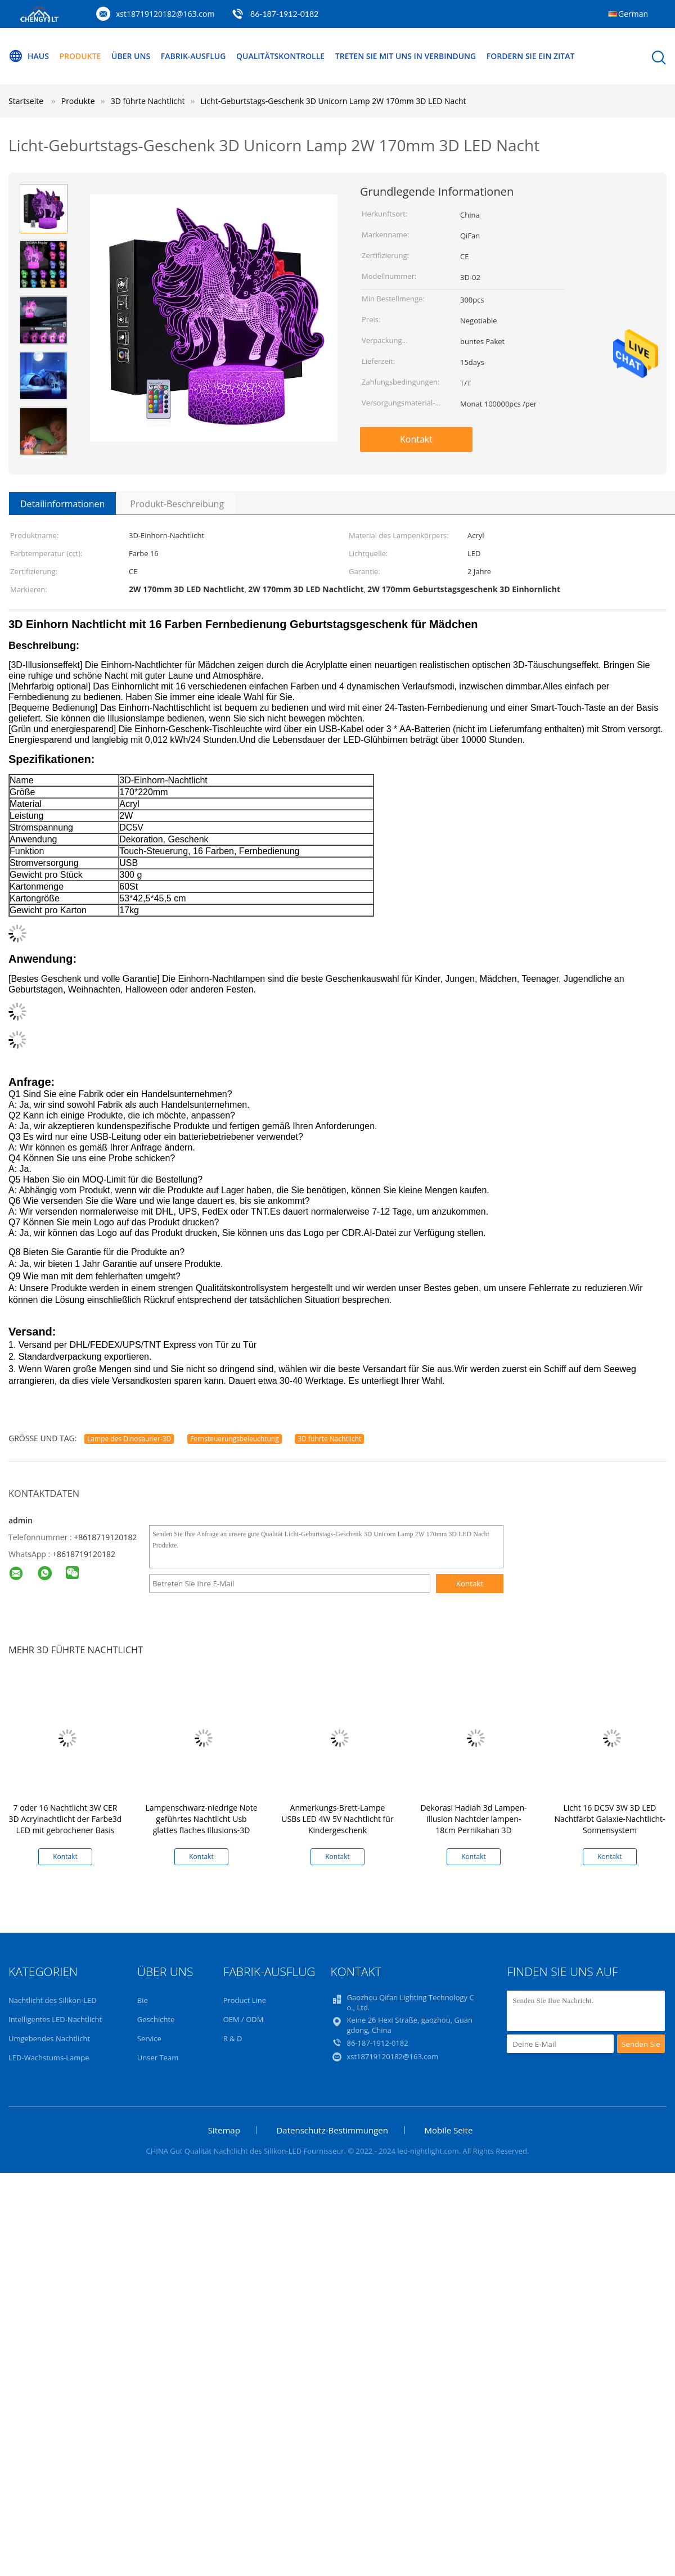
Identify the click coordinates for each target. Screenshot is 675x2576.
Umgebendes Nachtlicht (49, 2038)
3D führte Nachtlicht (329, 1438)
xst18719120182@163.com (165, 13)
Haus (28, 56)
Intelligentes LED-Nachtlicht (55, 2019)
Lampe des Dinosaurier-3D (129, 1438)
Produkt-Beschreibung (177, 504)
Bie (142, 2000)
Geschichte (156, 2019)
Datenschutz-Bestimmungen (332, 2130)
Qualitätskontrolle (280, 56)
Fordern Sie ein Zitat (531, 56)
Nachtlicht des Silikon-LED (52, 2000)
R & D (232, 2038)
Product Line (244, 2000)
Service (149, 2038)
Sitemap (224, 2130)
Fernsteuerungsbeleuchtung (234, 1438)
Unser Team (157, 2057)
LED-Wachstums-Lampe (48, 2057)
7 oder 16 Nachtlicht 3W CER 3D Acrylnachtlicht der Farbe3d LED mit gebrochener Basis (65, 1818)
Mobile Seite (449, 2130)
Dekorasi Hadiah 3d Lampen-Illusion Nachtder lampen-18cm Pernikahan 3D (473, 1818)
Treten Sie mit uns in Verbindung (405, 56)
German (633, 13)
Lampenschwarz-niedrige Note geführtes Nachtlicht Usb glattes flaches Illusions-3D (201, 1818)
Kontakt (416, 439)
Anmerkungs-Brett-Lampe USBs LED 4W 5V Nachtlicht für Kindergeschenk (337, 1818)
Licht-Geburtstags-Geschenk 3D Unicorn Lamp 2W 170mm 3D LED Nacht (333, 101)
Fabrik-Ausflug (193, 56)
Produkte (80, 56)
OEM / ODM (243, 2019)
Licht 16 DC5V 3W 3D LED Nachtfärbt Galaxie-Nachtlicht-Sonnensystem (610, 1818)
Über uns (130, 56)
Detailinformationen (62, 504)
